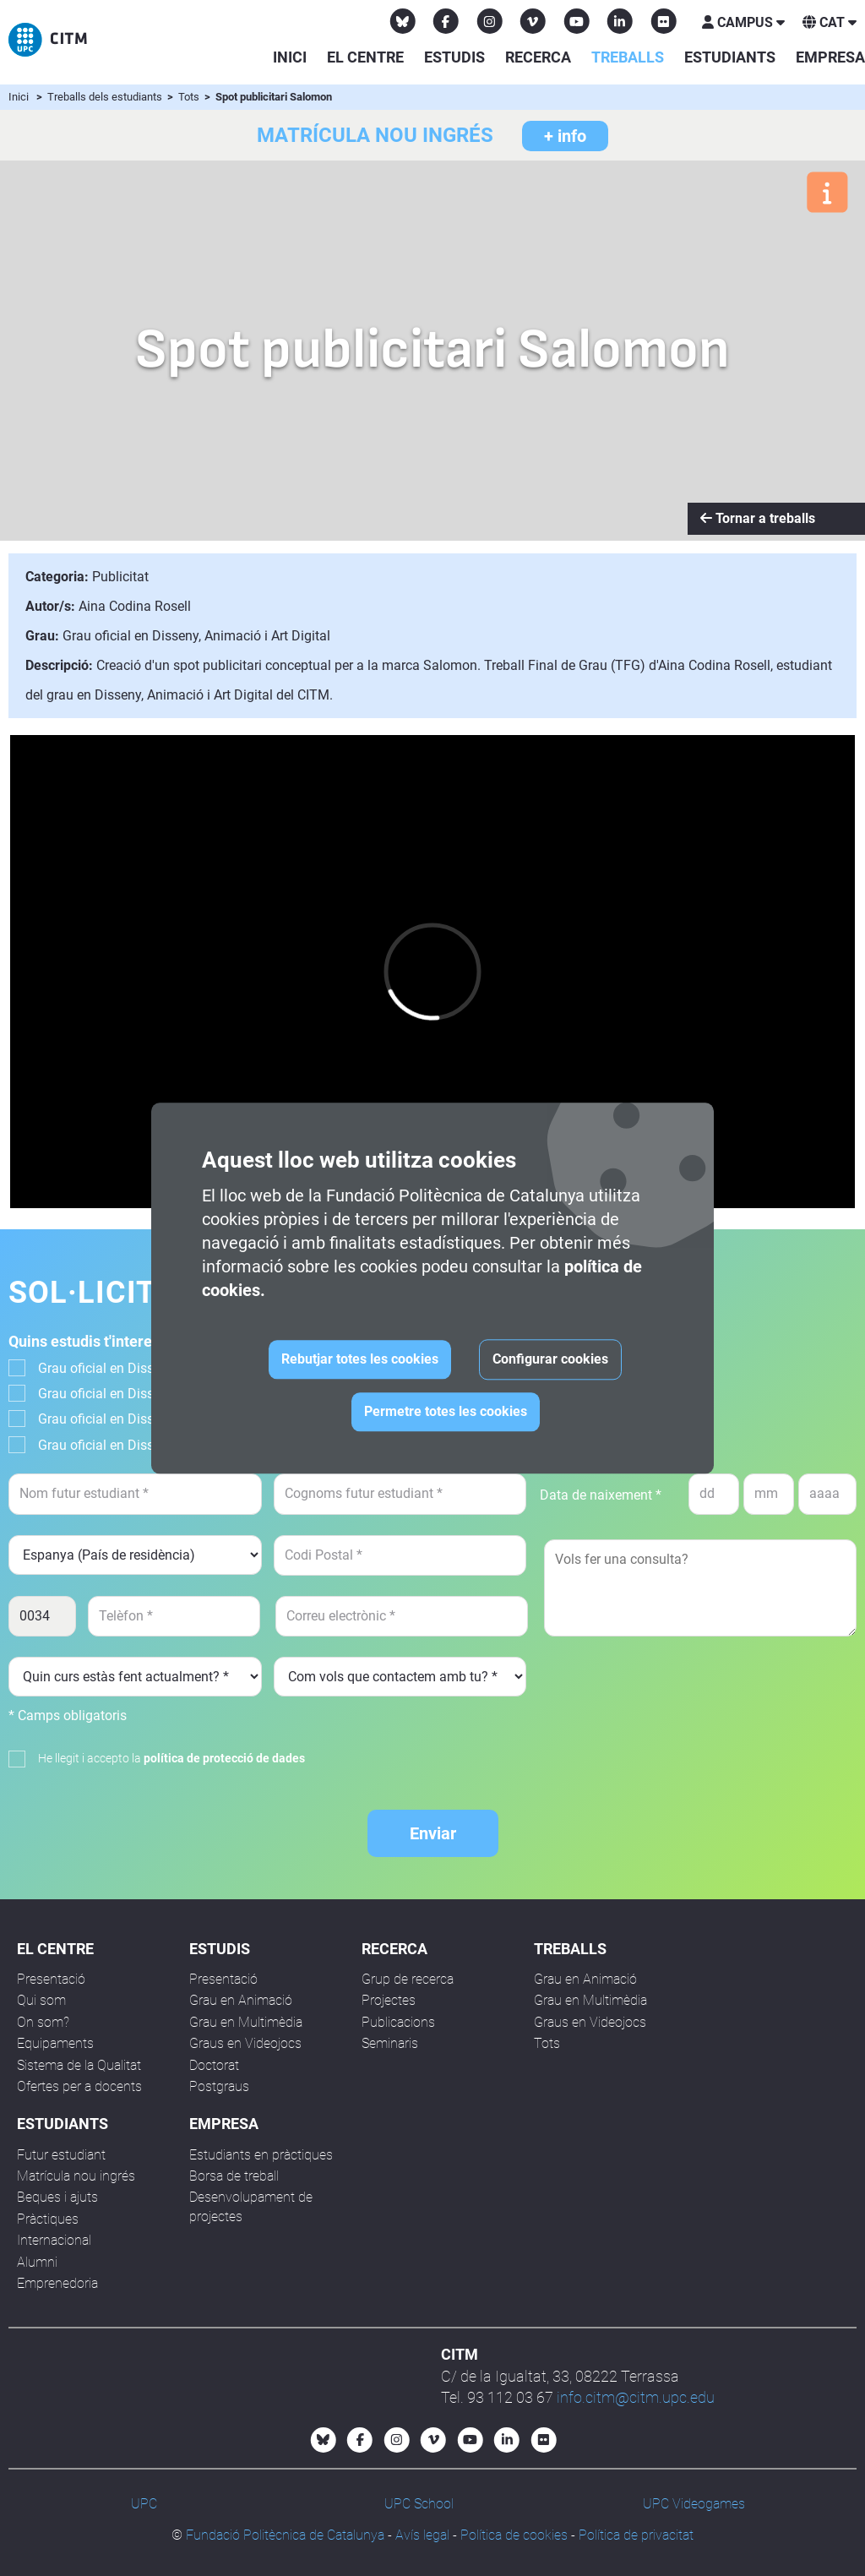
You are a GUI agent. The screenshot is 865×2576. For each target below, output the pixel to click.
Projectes (389, 2000)
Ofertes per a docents (79, 2086)
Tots (190, 96)
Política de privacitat (636, 2535)
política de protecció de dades (224, 1758)
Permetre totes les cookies (445, 1411)
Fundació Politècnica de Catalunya (285, 2535)
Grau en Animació (240, 2000)
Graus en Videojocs (245, 2043)
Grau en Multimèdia (245, 2022)
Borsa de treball (234, 2176)
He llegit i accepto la (171, 1758)
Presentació (51, 1979)
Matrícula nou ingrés (76, 2176)
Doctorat (214, 2065)
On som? (43, 2022)
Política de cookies (514, 2535)
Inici (290, 57)
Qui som (41, 2000)
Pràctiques (48, 2219)
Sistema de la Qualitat (79, 2065)
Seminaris (390, 2043)
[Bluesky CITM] (403, 21)
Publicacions (398, 2022)
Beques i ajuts (57, 2197)
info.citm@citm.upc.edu (636, 2397)
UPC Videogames (694, 2504)
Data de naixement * (600, 1495)
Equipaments (55, 2043)
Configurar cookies (550, 1359)
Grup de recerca (408, 1979)
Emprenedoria (57, 2283)
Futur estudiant (61, 2155)
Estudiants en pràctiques (261, 2155)
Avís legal (422, 2535)
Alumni (37, 2262)
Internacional (54, 2240)
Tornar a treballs (757, 518)
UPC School (419, 2504)
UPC (144, 2504)
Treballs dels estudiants (106, 96)
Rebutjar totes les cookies (359, 1359)
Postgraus (219, 2086)
